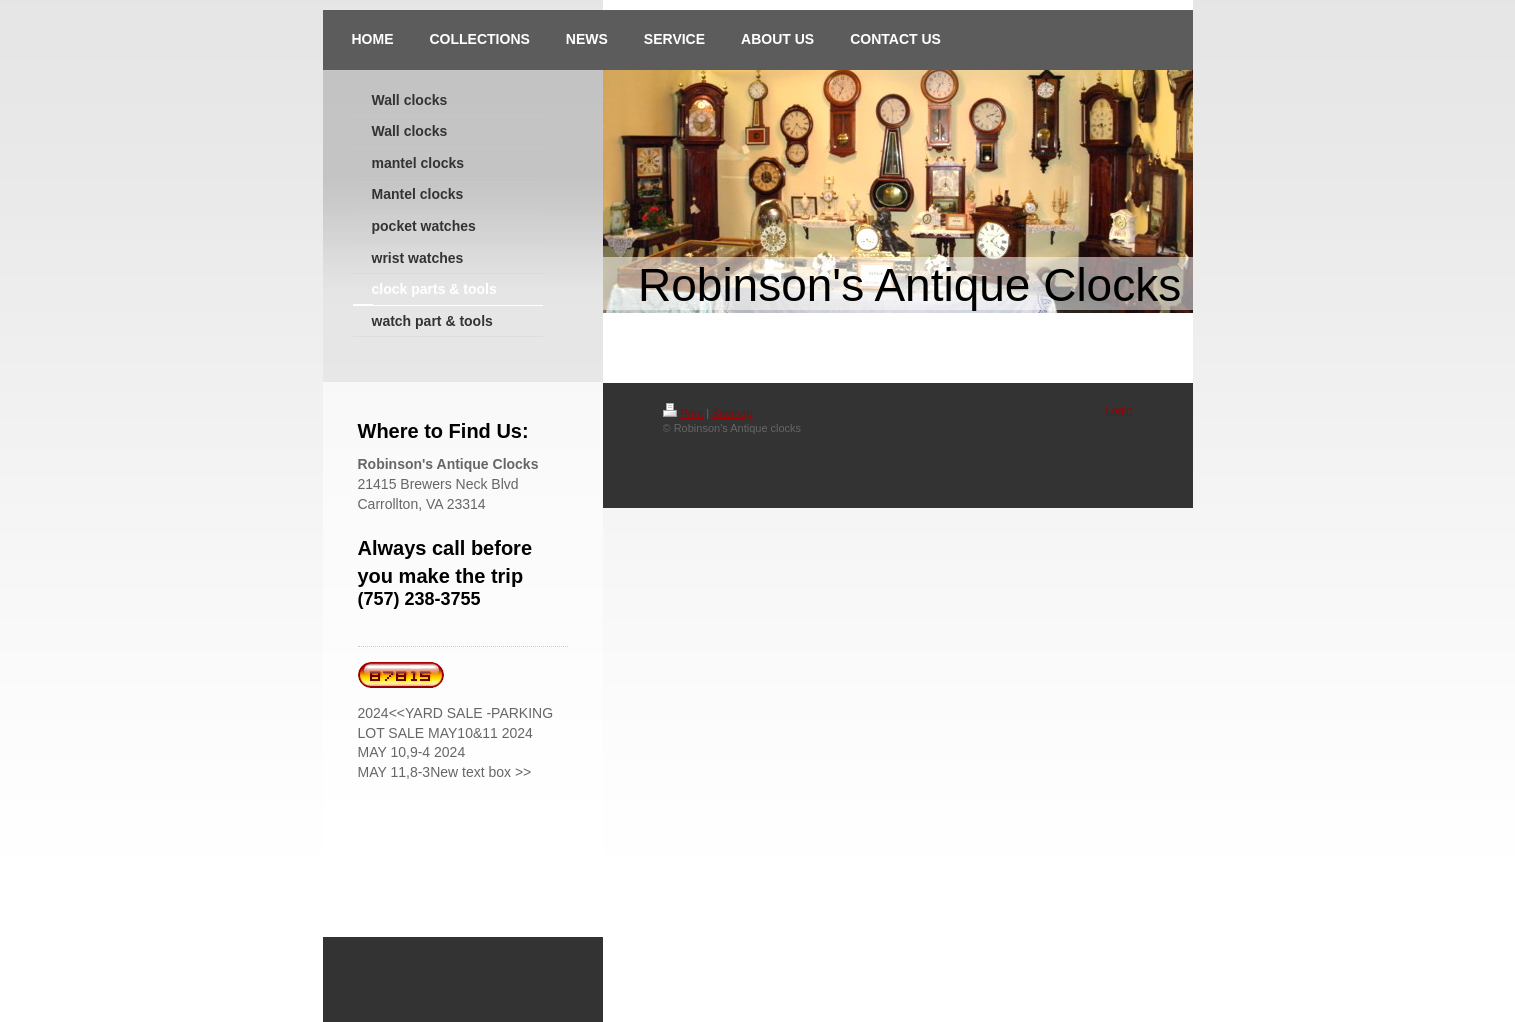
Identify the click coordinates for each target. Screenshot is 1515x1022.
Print (683, 413)
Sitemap (732, 413)
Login (1119, 410)
